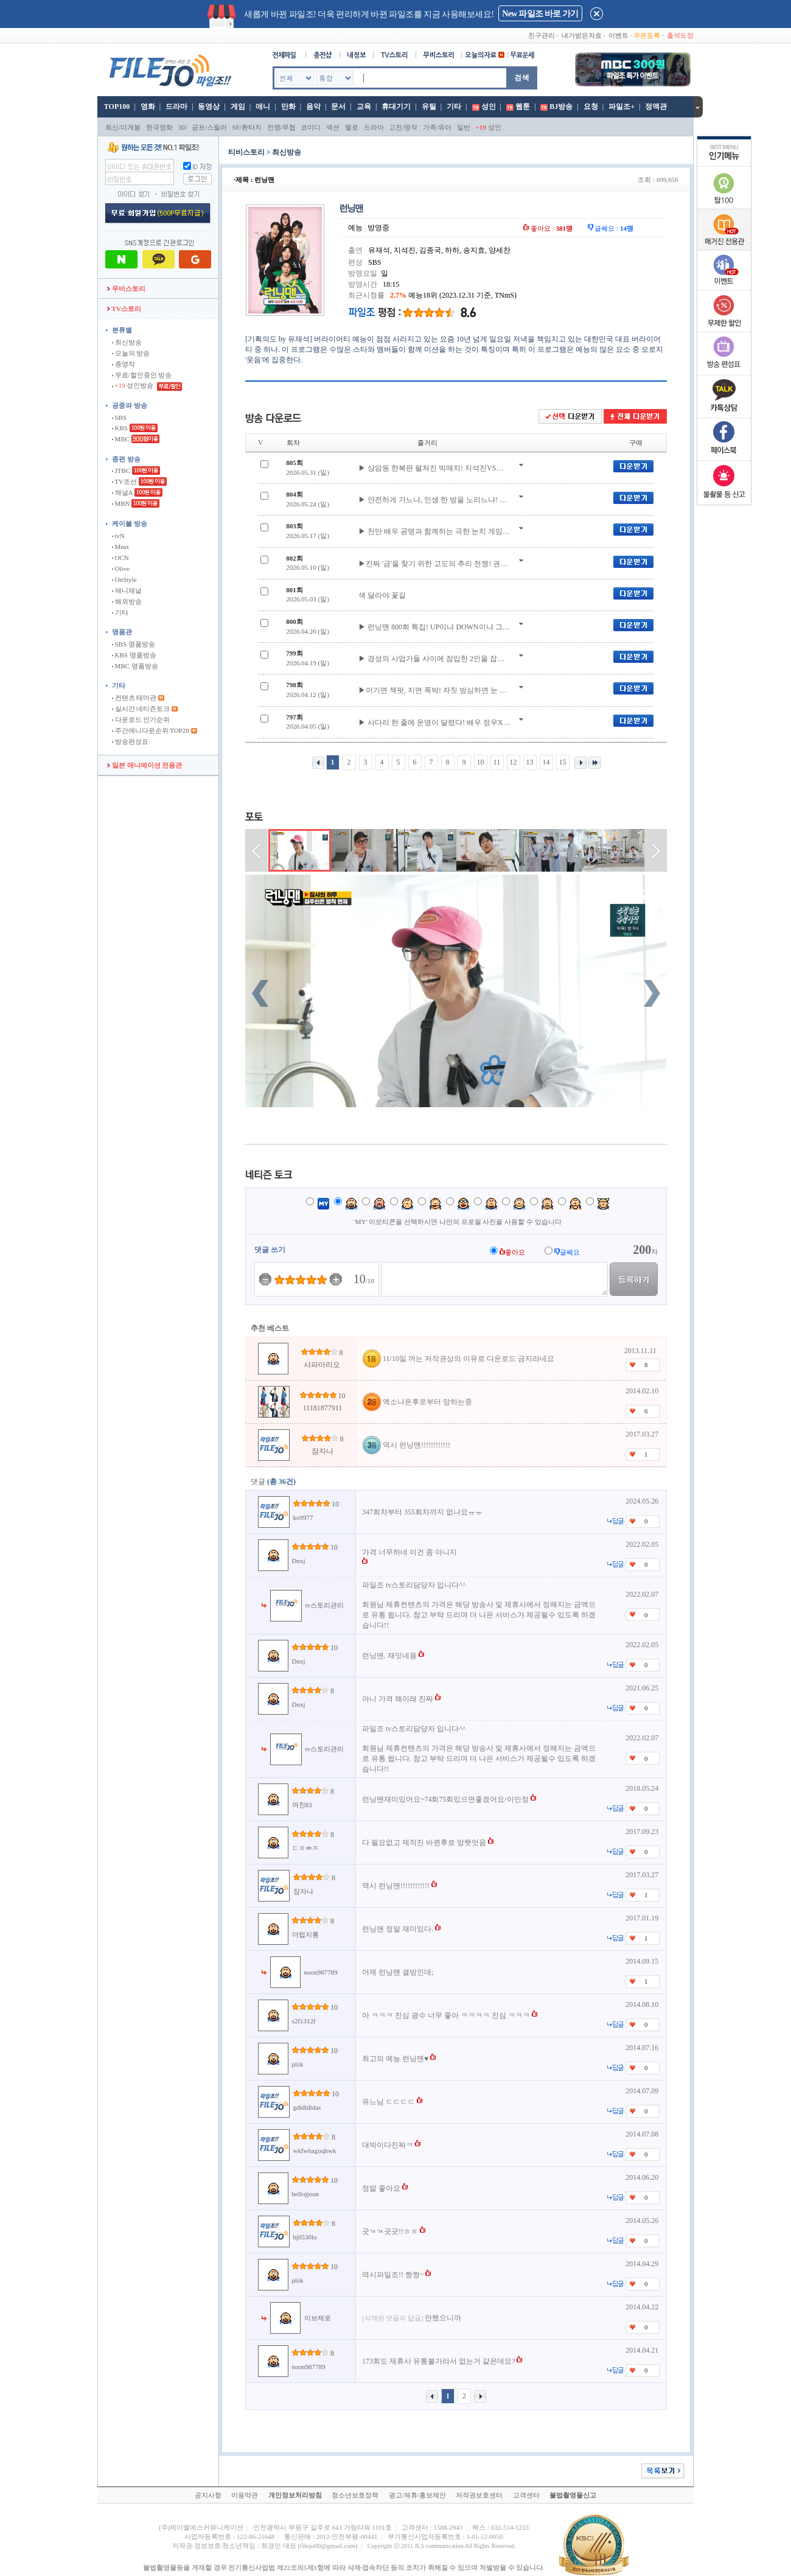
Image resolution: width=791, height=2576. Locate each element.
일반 (463, 127)
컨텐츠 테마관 (135, 697)
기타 (454, 106)
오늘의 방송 (131, 353)
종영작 (123, 364)
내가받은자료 (582, 35)
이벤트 (618, 35)
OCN (120, 557)
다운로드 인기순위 (141, 719)
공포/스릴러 (209, 127)
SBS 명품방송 (133, 644)
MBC (121, 439)
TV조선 (124, 481)
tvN (118, 535)
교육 (364, 106)
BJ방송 (561, 106)
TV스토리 (124, 308)
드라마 (176, 106)
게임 (238, 106)
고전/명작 (403, 127)
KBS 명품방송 (134, 655)
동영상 (209, 106)
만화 (288, 106)
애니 (263, 106)
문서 (338, 106)
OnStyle (124, 579)
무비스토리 (126, 288)
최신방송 (127, 342)
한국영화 (159, 127)
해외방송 (127, 601)
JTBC (121, 470)
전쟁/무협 (281, 127)
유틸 (429, 106)
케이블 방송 (129, 523)
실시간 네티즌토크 (141, 708)
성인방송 (133, 385)
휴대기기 (396, 106)
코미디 (311, 127)
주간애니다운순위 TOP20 (150, 730)
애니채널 (127, 590)
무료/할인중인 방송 (142, 375)
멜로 (351, 127)
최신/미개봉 (123, 127)
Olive (121, 568)
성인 (488, 106)
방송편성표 (130, 741)
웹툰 (522, 106)
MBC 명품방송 (135, 666)
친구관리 (541, 35)
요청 (591, 106)
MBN (121, 503)
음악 (313, 106)
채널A (122, 492)
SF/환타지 (247, 127)
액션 (333, 127)
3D (182, 127)
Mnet (120, 546)
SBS (119, 417)
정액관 (656, 106)
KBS (120, 428)
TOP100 (116, 106)
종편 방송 (126, 459)
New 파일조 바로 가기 (540, 13)
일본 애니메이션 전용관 (144, 765)
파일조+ (621, 106)
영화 (148, 106)
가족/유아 (437, 127)
